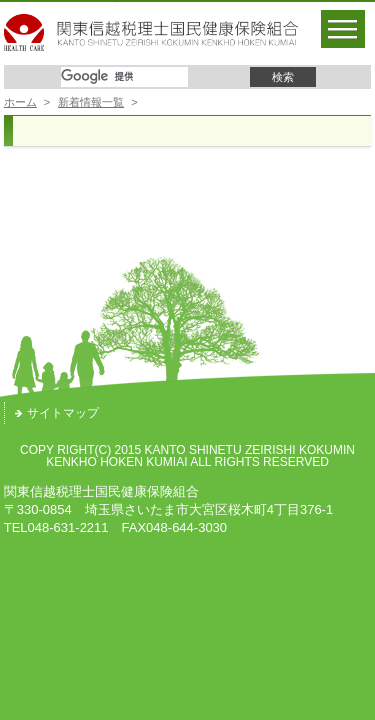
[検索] (124, 77)
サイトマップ (57, 413)
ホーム (20, 102)
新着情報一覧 (91, 102)
